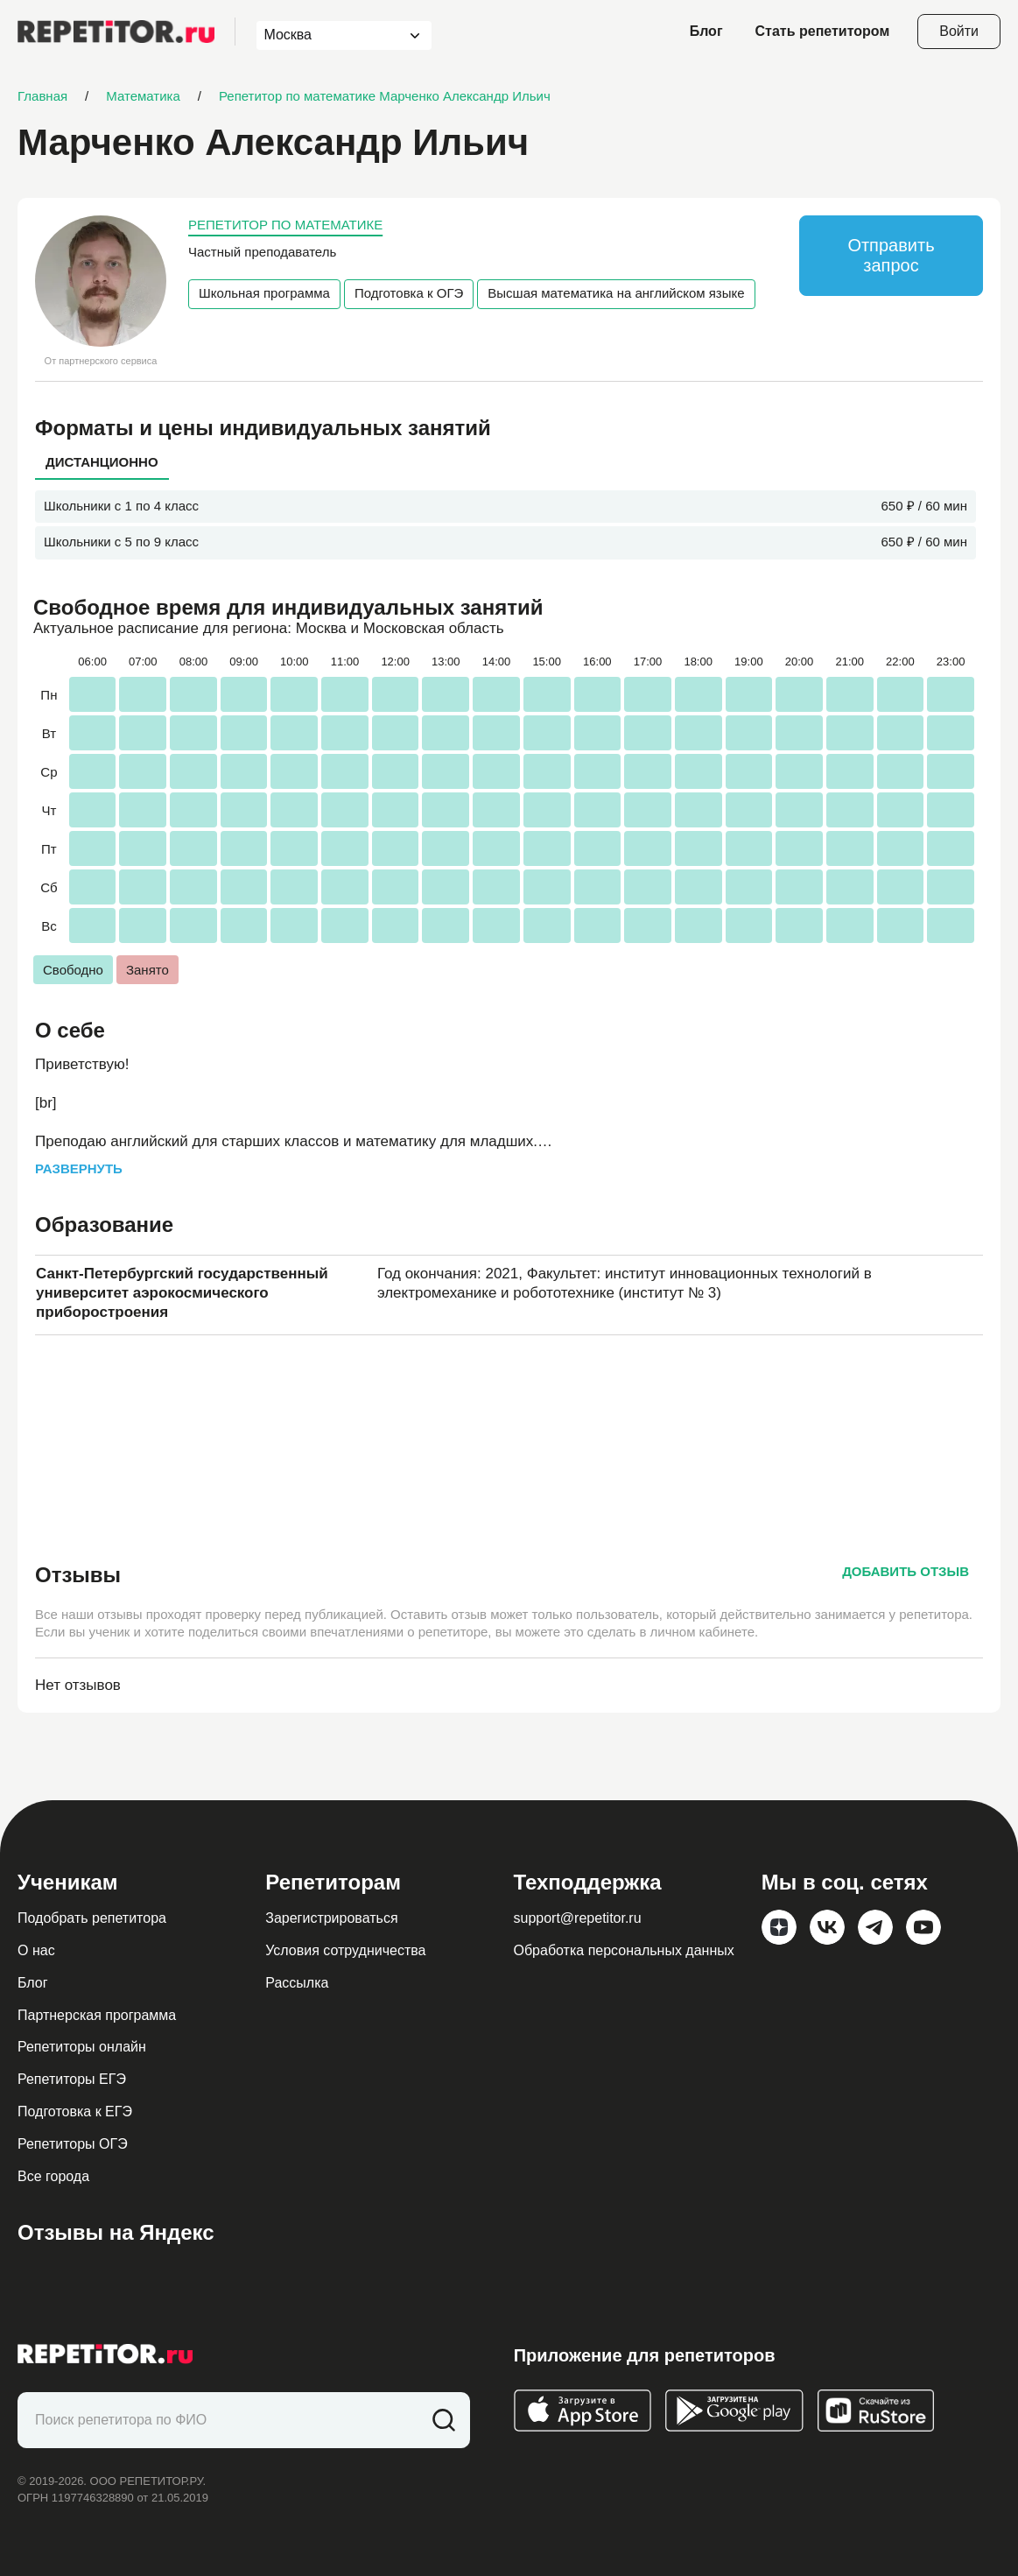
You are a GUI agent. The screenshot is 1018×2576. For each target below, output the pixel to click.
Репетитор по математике (285, 224)
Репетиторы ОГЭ (73, 2143)
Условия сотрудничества (345, 1950)
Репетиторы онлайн (82, 2046)
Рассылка (296, 1982)
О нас (36, 1950)
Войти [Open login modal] (959, 31)
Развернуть (79, 1168)
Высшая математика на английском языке (616, 292)
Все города (53, 2176)
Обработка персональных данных (624, 1950)
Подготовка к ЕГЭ (75, 2111)
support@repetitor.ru (578, 1918)
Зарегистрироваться (331, 1918)
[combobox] (327, 35)
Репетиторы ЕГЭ (72, 2079)
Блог (706, 31)
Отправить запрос (890, 255)
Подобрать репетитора (92, 1918)
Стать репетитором (822, 31)
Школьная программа (264, 292)
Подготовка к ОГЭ (409, 292)
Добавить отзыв (905, 1571)
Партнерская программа (97, 2015)
